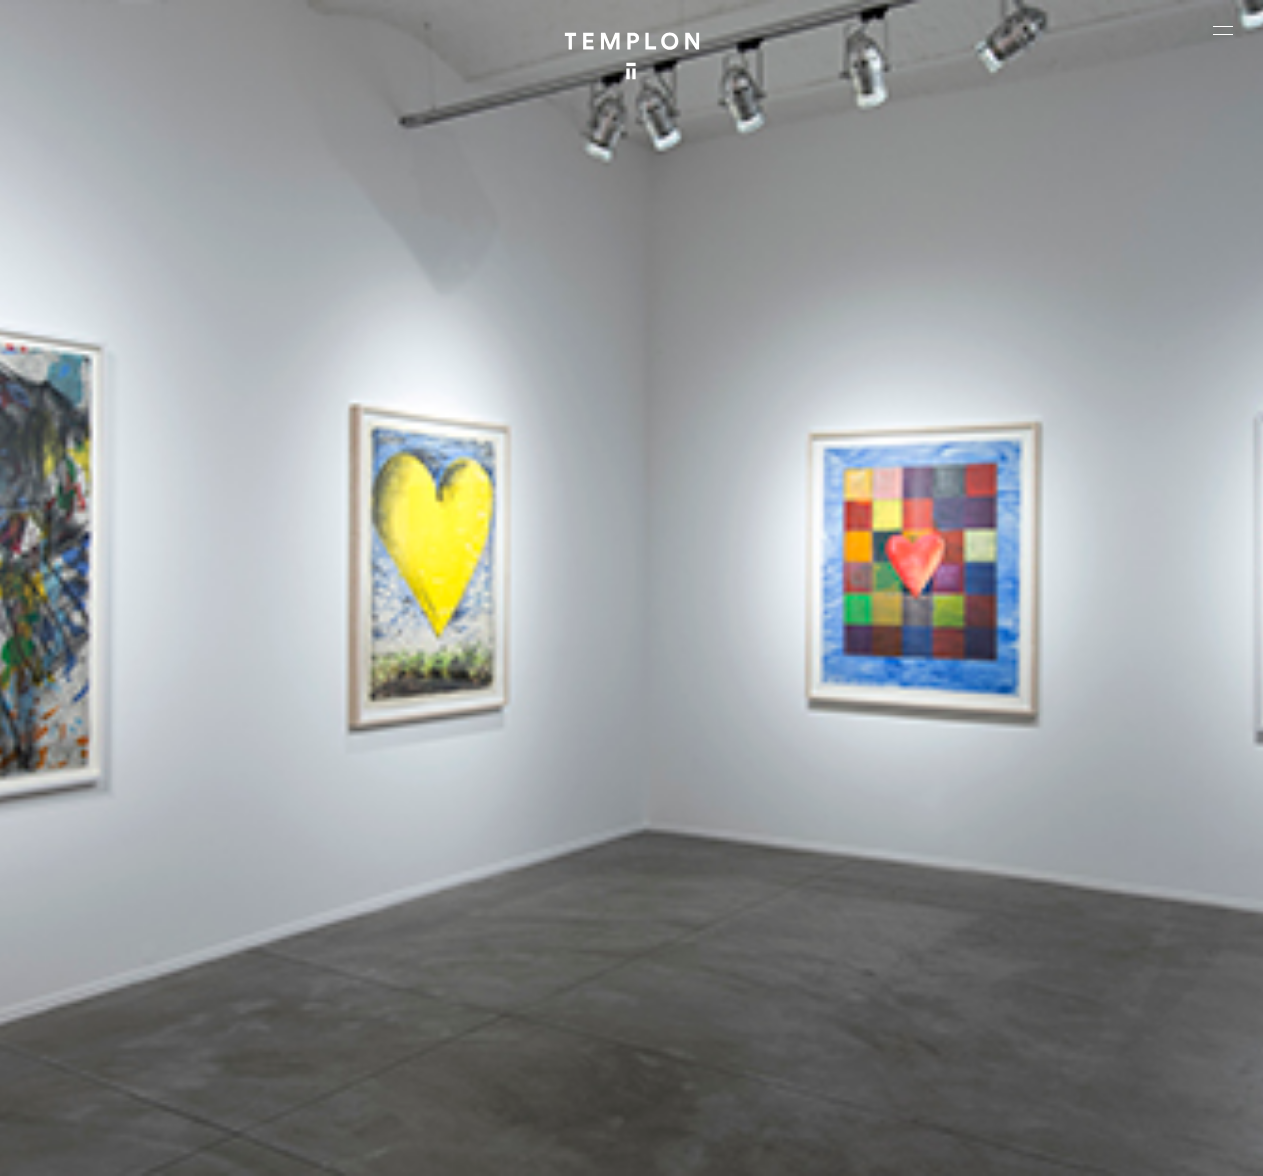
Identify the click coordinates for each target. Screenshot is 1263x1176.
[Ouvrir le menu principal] (1223, 30)
